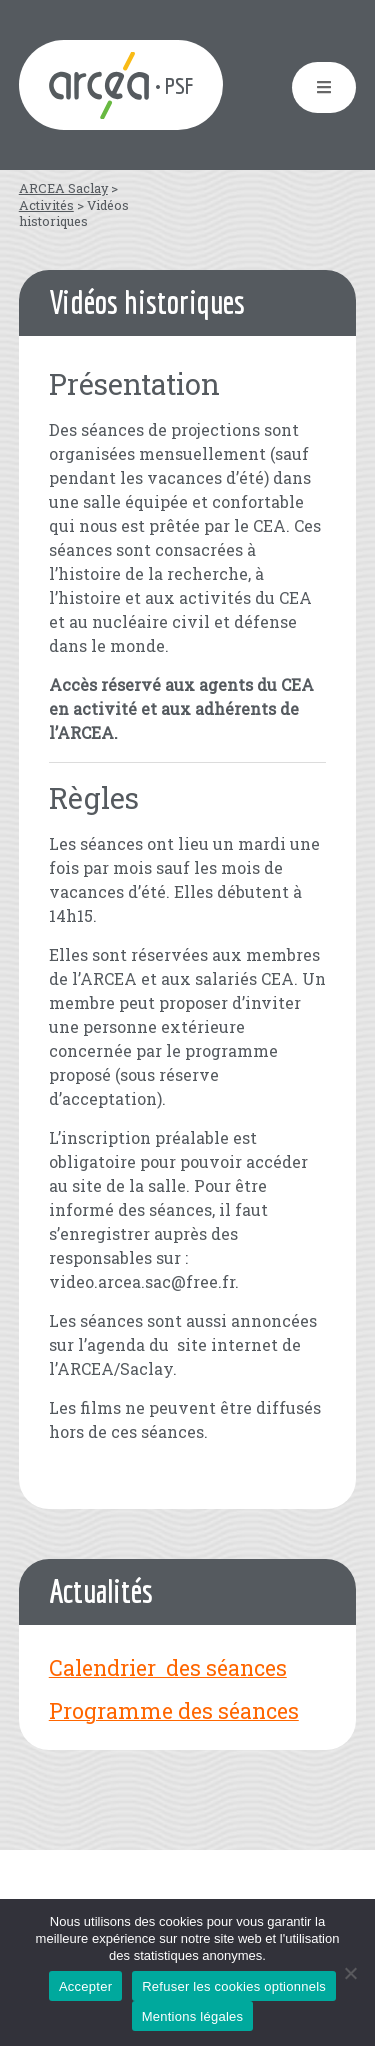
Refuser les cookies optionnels (234, 1986)
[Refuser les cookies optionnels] (350, 1973)
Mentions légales (193, 2016)
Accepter (85, 1986)
